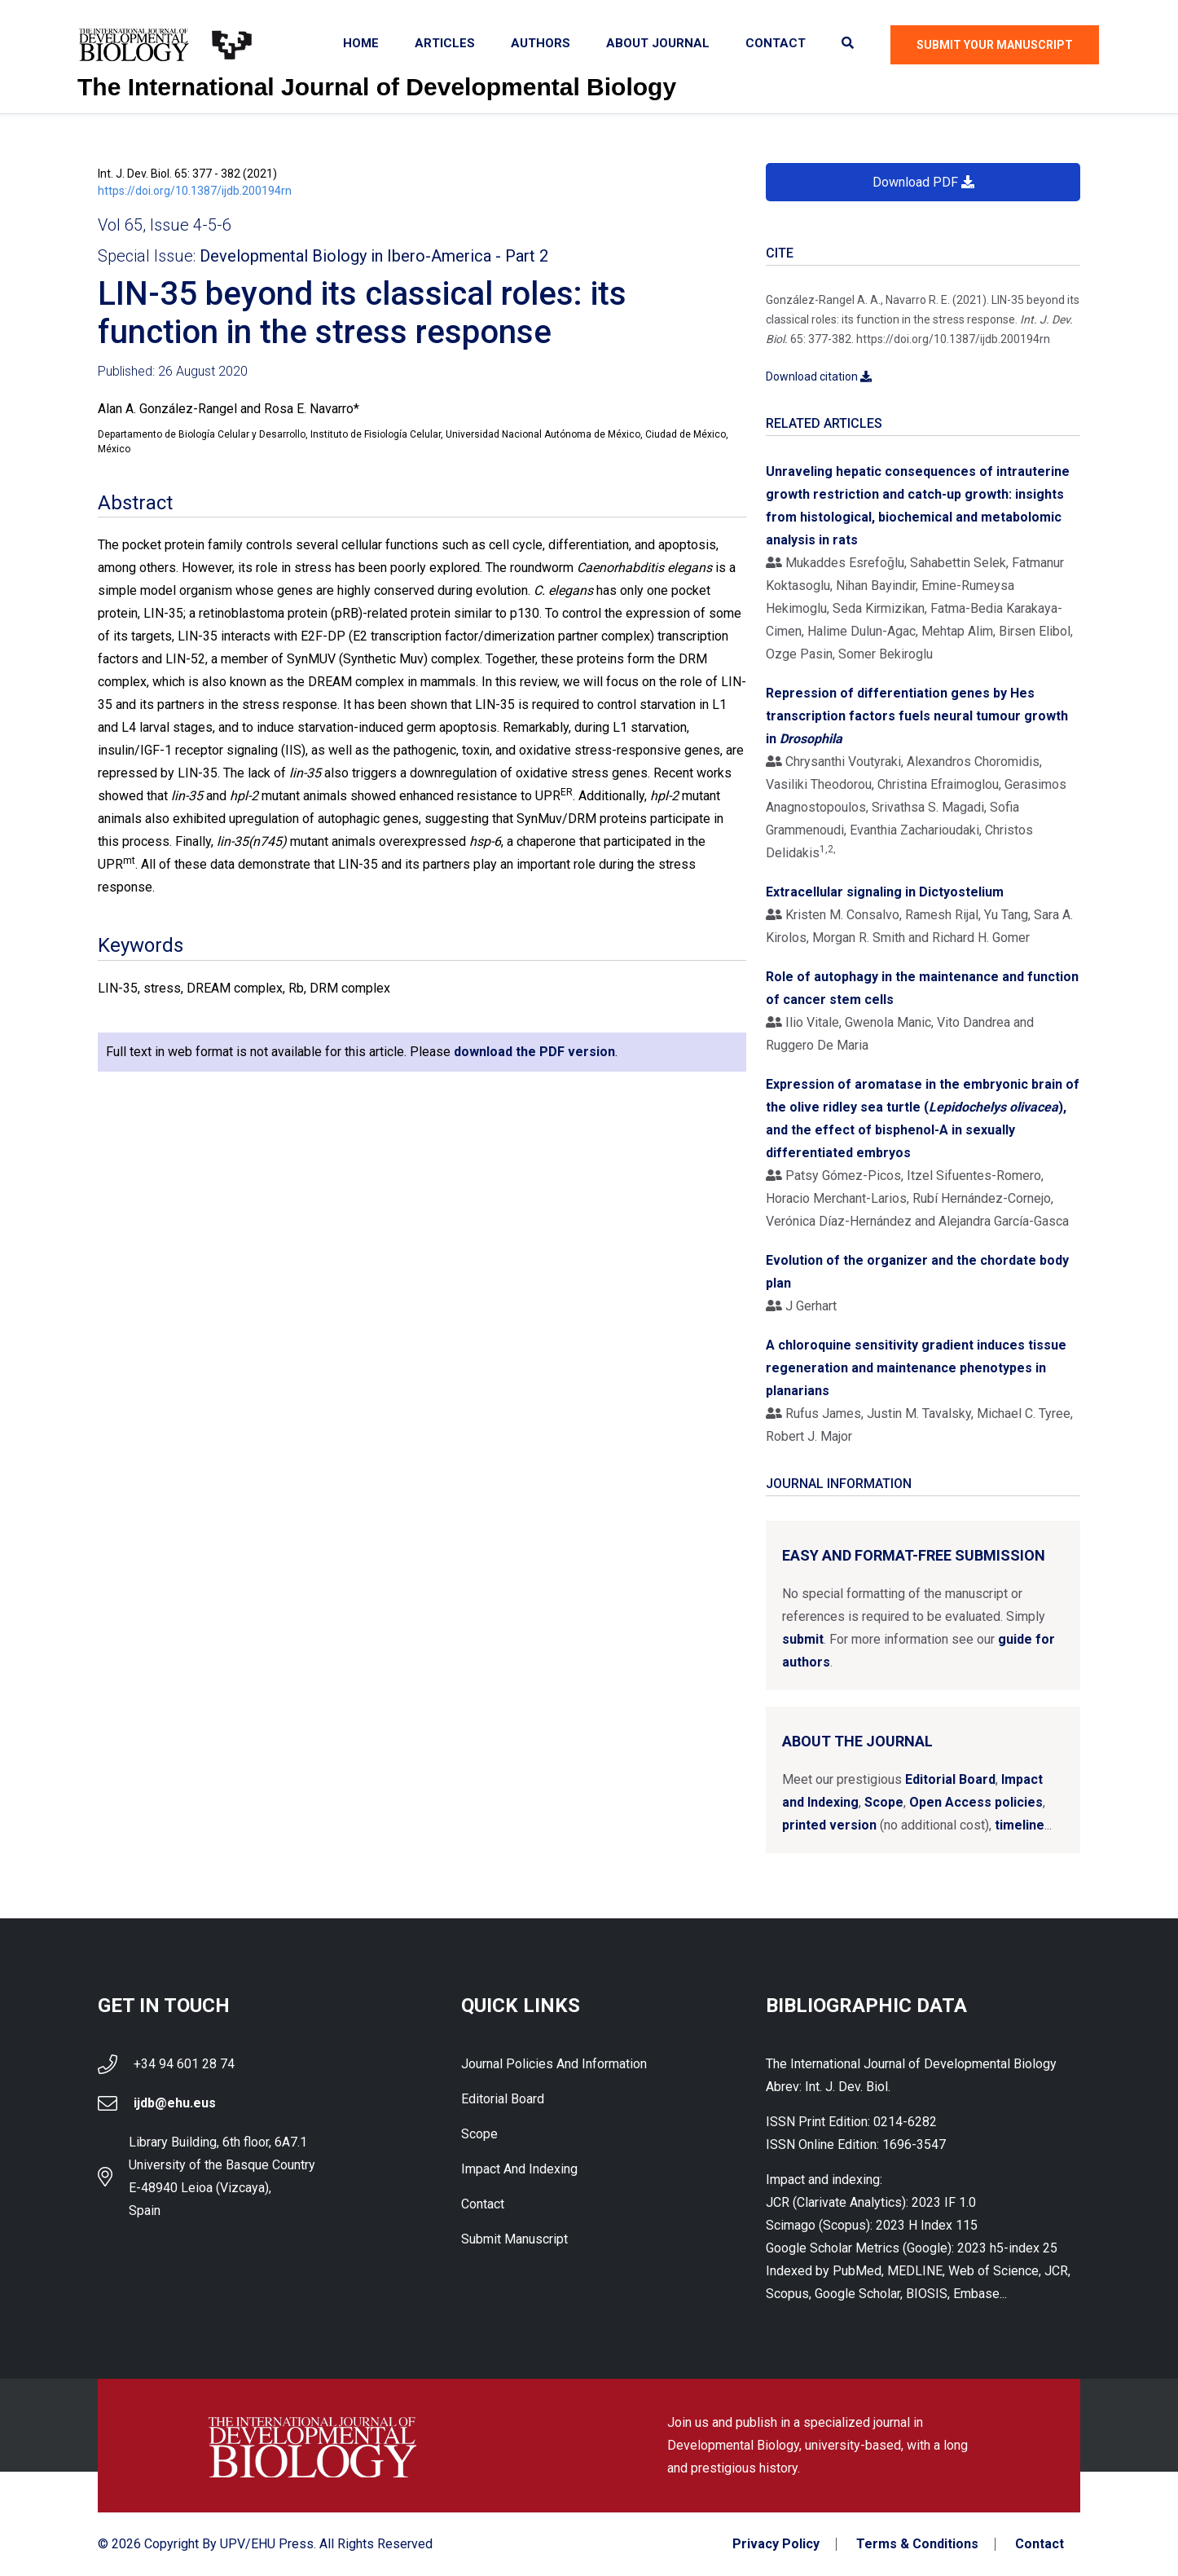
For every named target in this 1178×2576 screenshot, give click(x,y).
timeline (1019, 1825)
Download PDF (923, 182)
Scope (883, 1802)
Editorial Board (950, 1779)
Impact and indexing (519, 2169)
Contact (775, 43)
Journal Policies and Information (554, 2064)
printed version (829, 1825)
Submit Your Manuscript (994, 44)
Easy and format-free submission (913, 1555)
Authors (540, 43)
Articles (445, 43)
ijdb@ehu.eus (175, 2103)
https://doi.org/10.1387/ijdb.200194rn (195, 190)
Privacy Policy (776, 2544)
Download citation (819, 376)
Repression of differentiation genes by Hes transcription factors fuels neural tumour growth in (917, 715)
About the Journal (857, 1741)
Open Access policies (976, 1802)
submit (803, 1639)
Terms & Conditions (917, 2544)
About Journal (658, 43)
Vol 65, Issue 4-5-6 (164, 225)
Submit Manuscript (514, 2239)
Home (361, 43)
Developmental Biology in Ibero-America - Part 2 (374, 256)
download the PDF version (534, 1051)
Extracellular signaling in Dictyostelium (885, 892)
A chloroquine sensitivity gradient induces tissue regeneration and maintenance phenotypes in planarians (916, 1367)
